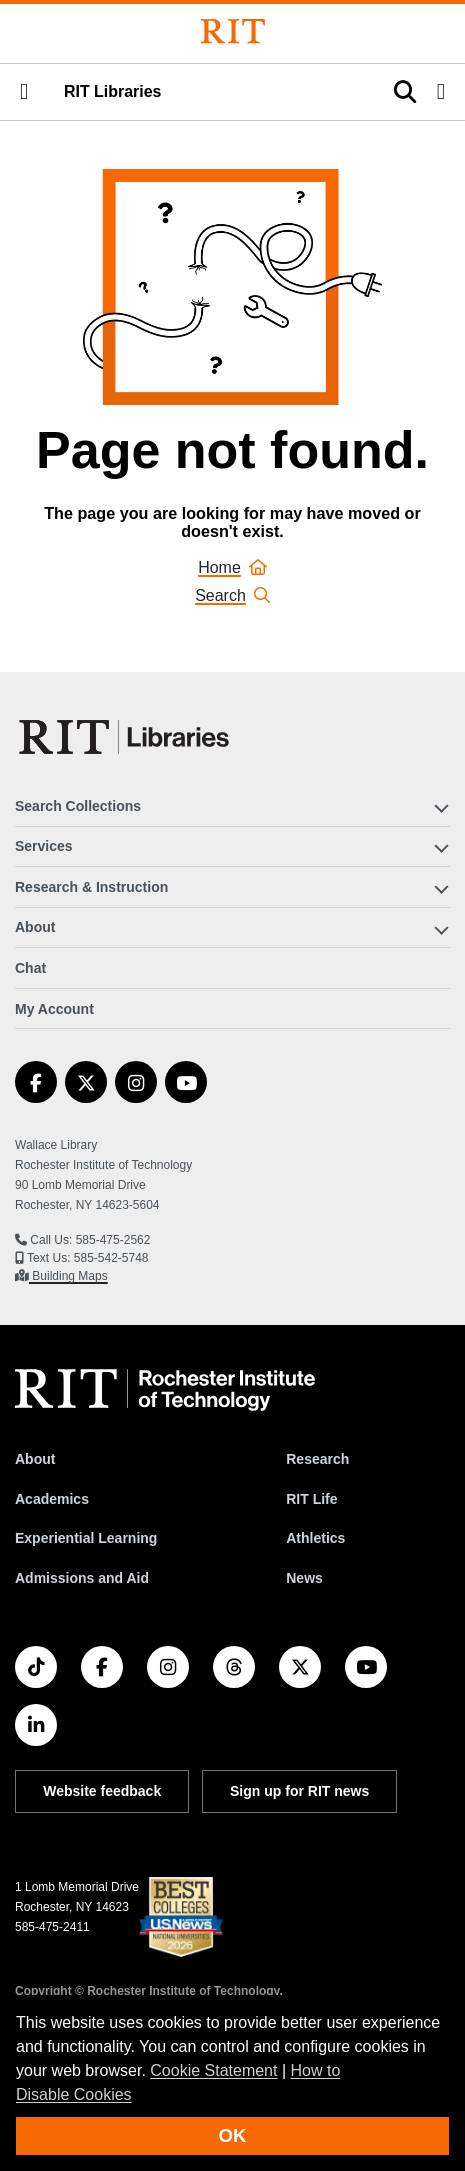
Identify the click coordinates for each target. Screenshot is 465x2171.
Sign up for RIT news (299, 1791)
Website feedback (102, 1791)
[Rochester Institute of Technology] (233, 31)
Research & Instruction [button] (91, 887)
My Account (54, 1009)
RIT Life (311, 1499)
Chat (30, 968)
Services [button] (44, 846)
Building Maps (68, 1276)
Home (232, 567)
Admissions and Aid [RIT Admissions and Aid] (82, 1578)
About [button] (35, 927)
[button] (24, 92)
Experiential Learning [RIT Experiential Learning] (86, 1538)
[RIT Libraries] (126, 737)
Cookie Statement (213, 2070)
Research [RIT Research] (317, 1459)
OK (233, 2135)
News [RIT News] (304, 1578)
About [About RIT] (35, 1459)
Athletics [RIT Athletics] (315, 1538)
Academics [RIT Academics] (52, 1499)
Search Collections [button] (78, 806)
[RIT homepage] (165, 1390)
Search (232, 595)
